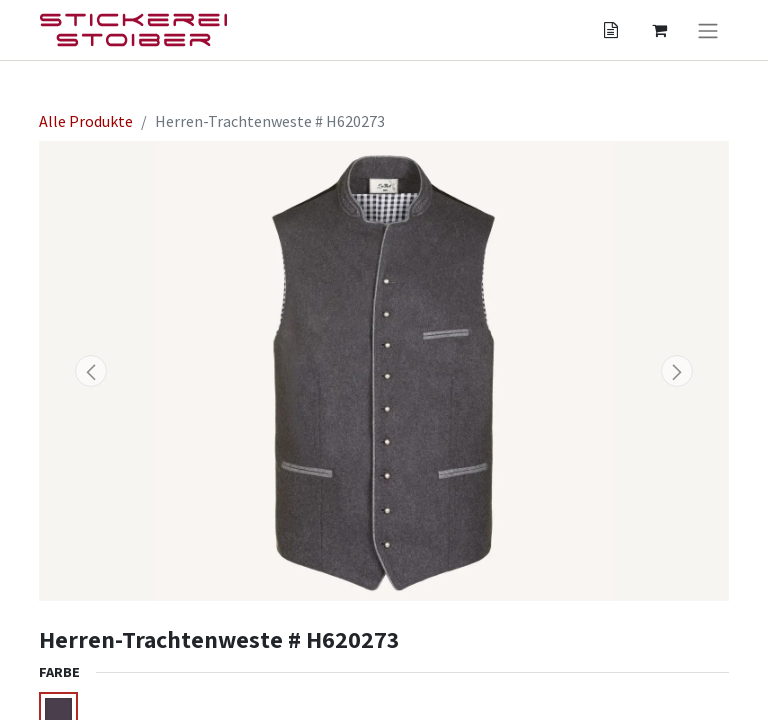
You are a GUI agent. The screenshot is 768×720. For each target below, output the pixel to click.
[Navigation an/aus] (708, 30)
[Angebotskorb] (611, 30)
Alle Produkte (86, 121)
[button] (91, 371)
